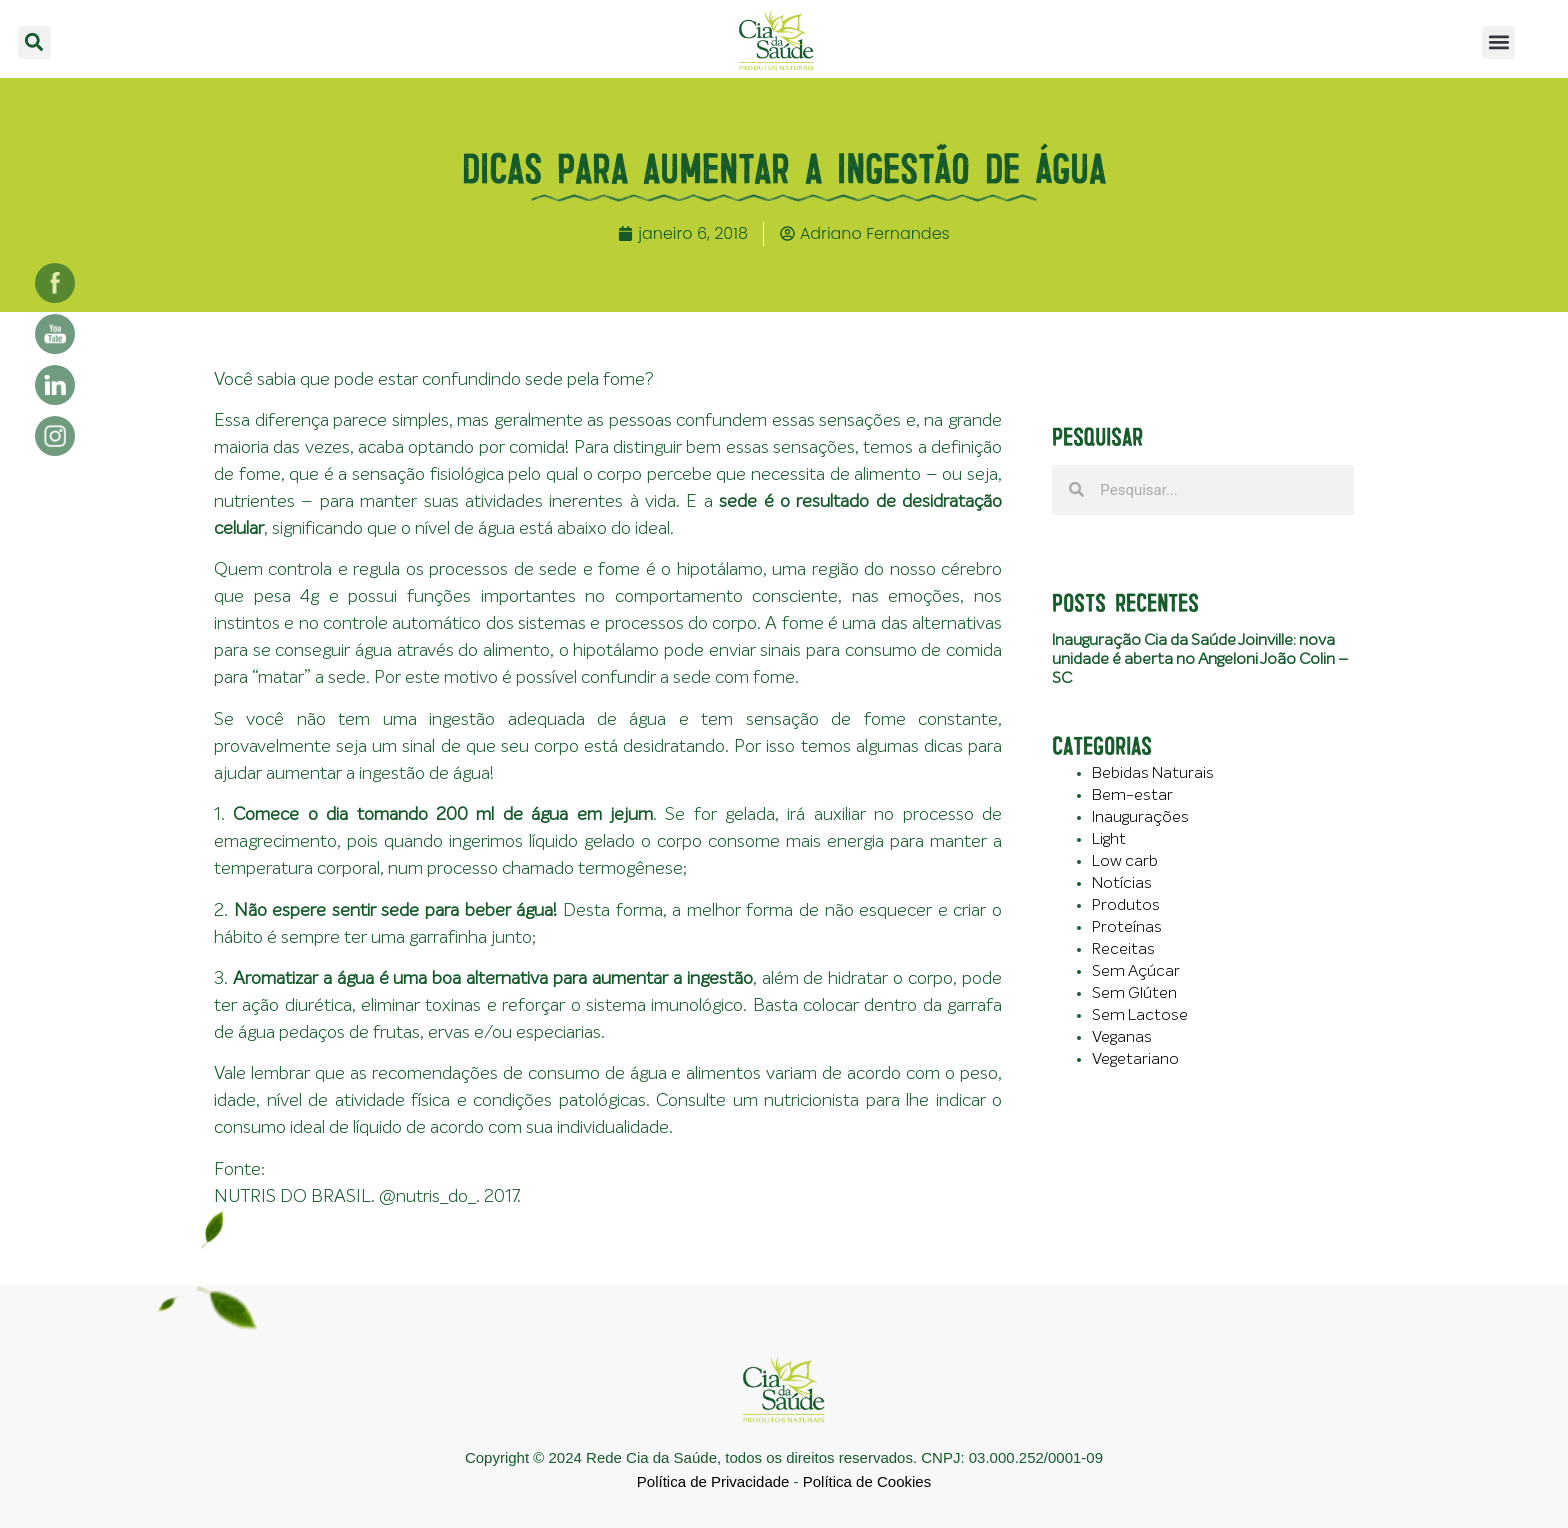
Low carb (1125, 861)
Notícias (1122, 883)
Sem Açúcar (1136, 971)
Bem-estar (1132, 795)
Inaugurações (1140, 817)
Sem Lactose (1140, 1015)
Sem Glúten (1134, 993)
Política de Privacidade (713, 1481)
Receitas (1123, 949)
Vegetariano (1135, 1059)
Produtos (1126, 905)
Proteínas (1127, 927)
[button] (34, 42)
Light (1109, 839)
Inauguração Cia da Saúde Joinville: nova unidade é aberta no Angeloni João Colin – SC (1200, 659)
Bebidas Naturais (1153, 773)
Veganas (1122, 1037)
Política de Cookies (867, 1481)
